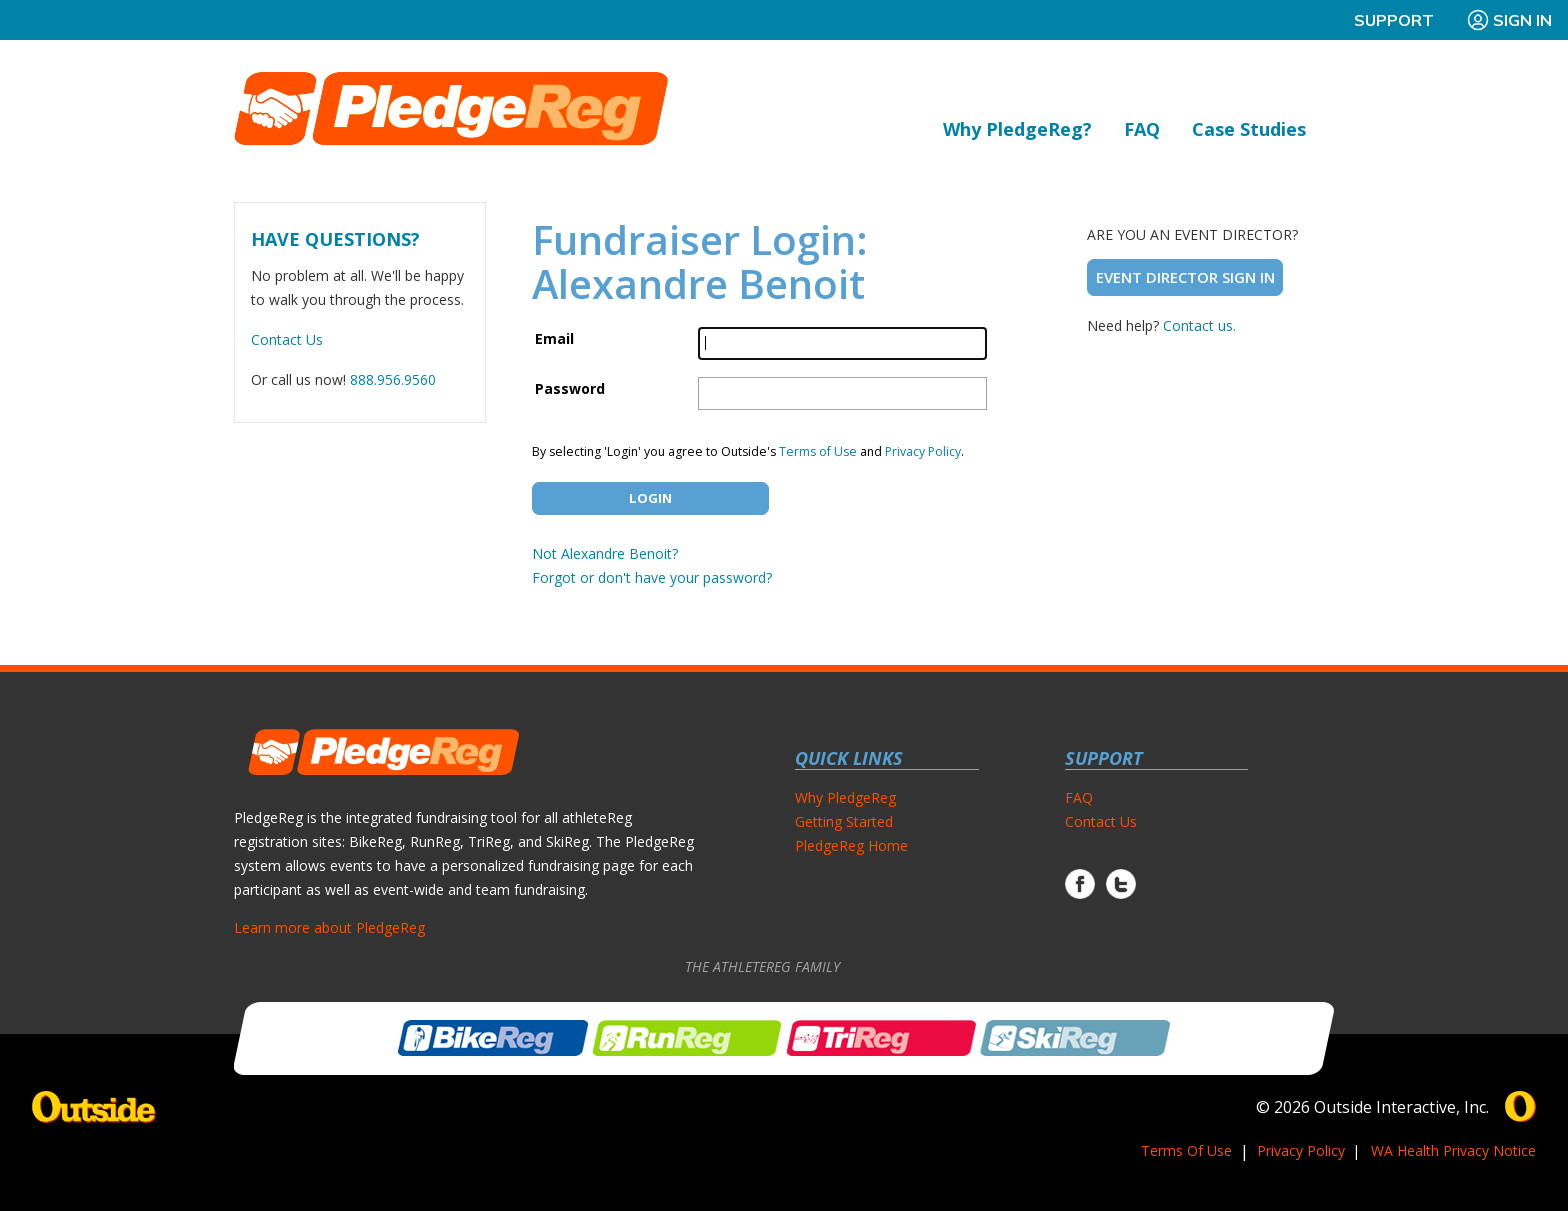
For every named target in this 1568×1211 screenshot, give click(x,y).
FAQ (1142, 129)
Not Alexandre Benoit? (605, 553)
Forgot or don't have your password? (652, 577)
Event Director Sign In (1185, 277)
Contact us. (1199, 325)
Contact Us (287, 339)
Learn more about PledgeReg (329, 927)
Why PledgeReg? (1017, 129)
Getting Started (844, 821)
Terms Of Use (1186, 1150)
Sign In (1509, 20)
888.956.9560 (393, 379)
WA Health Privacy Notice (1453, 1150)
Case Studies (1249, 129)
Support (1394, 20)
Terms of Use (818, 451)
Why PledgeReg (845, 797)
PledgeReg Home (851, 845)
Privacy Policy (923, 451)
